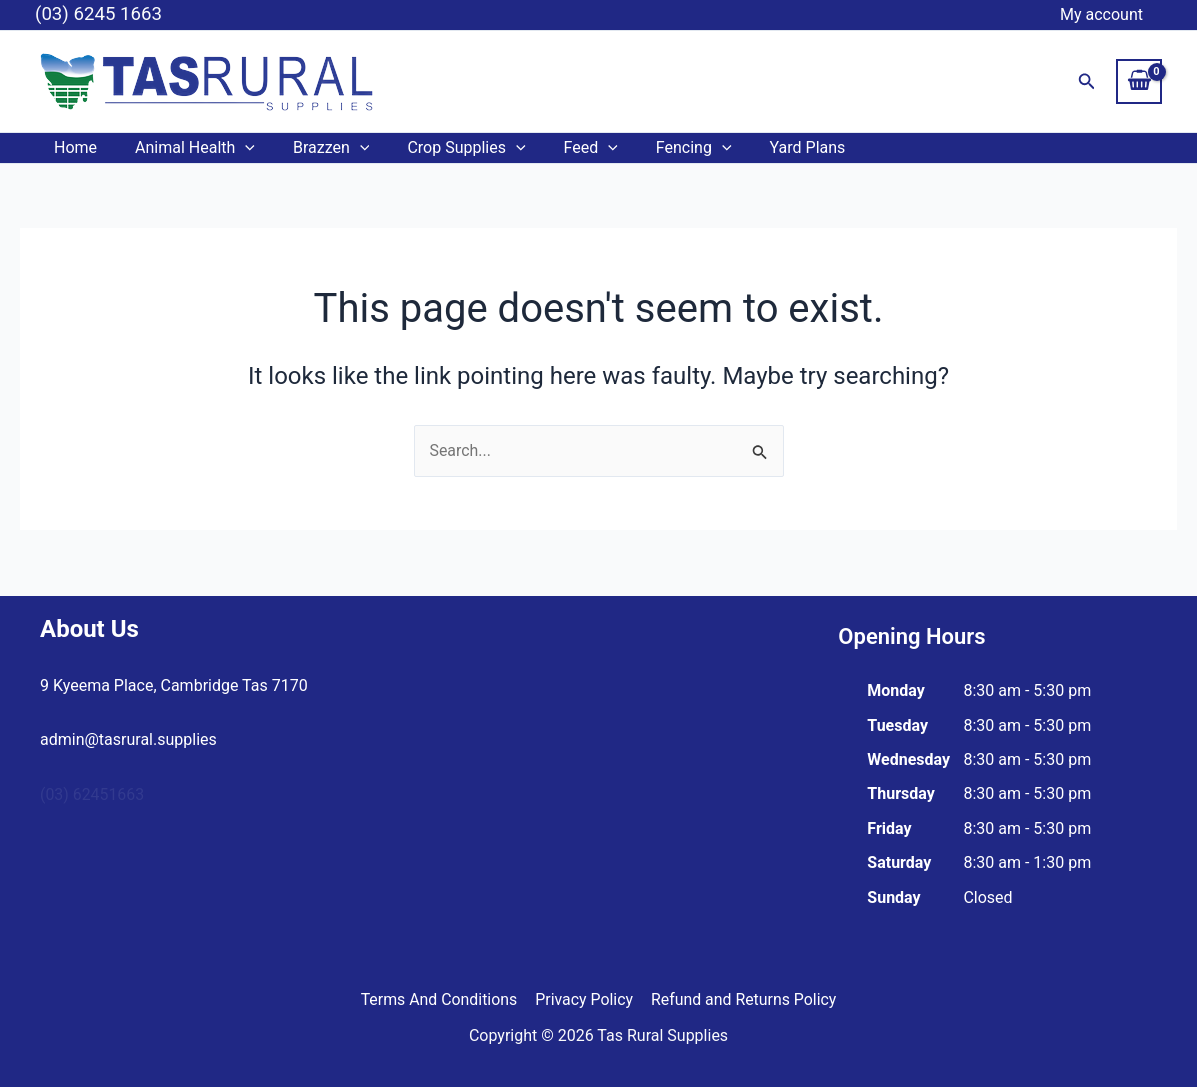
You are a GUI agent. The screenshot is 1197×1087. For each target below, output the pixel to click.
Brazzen (316, 148)
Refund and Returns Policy (742, 999)
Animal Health (186, 148)
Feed (564, 148)
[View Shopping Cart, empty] (1139, 81)
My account (1104, 14)
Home (72, 147)
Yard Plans (769, 147)
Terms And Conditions (440, 999)
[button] (1087, 81)
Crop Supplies (445, 148)
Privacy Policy (584, 999)
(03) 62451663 (92, 794)
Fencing (661, 148)
